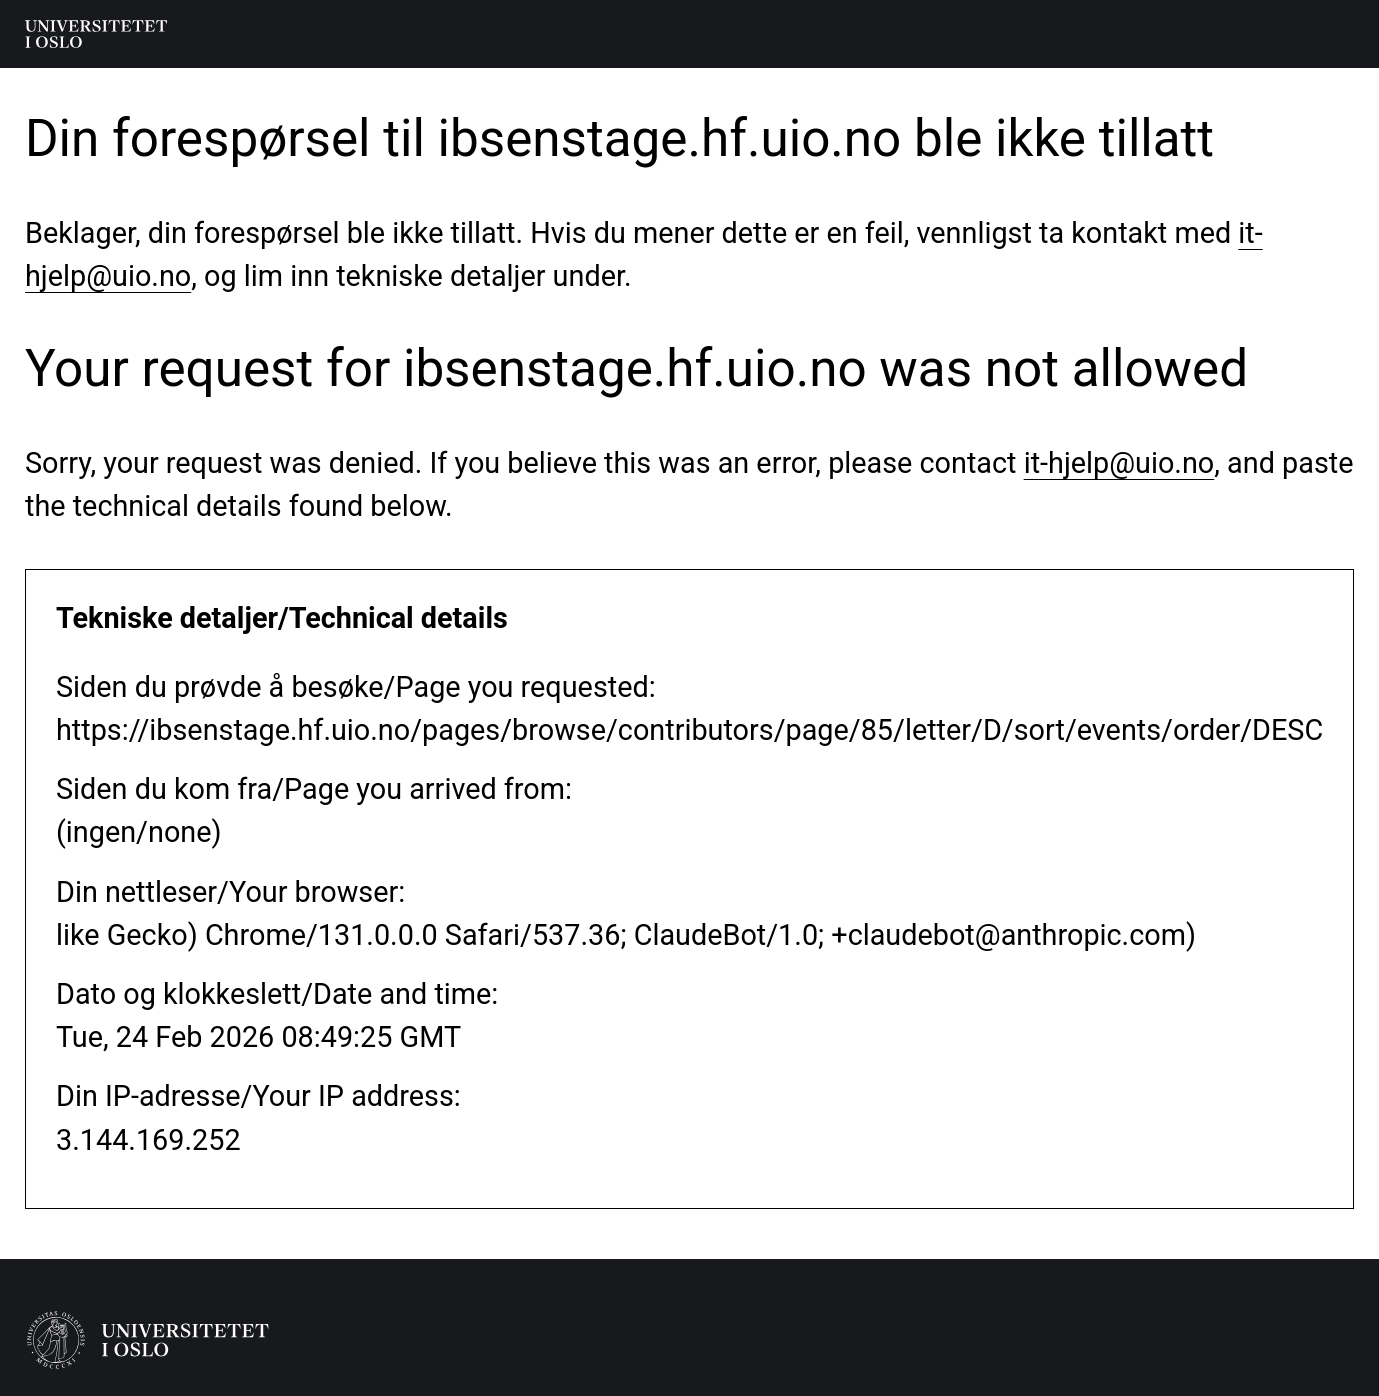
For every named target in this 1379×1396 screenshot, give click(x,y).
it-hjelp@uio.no (1119, 463)
